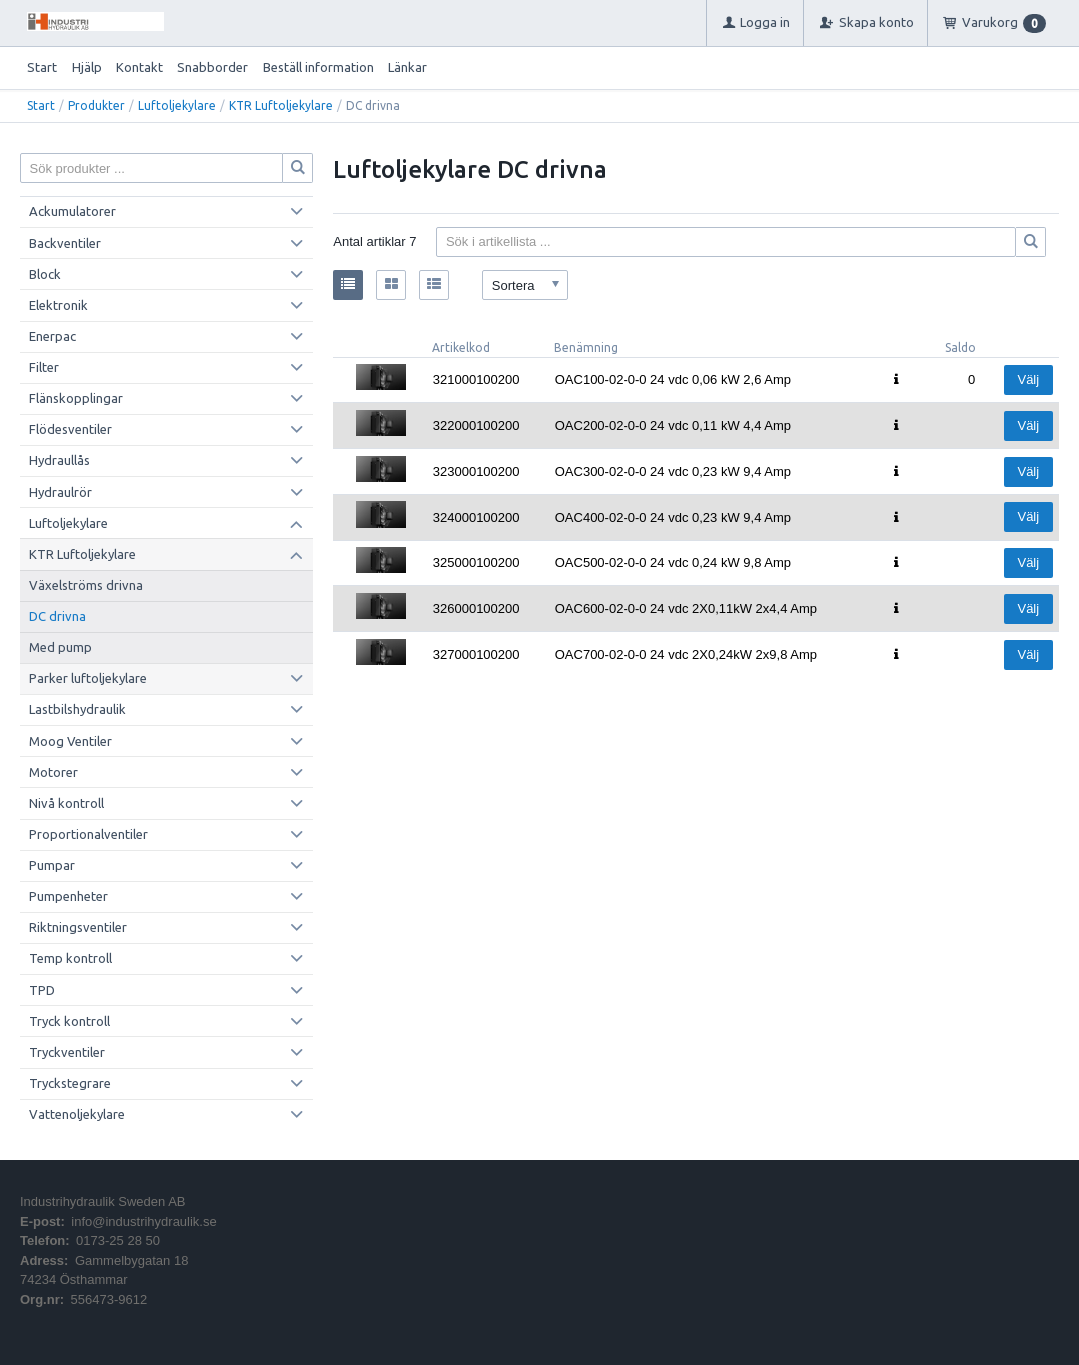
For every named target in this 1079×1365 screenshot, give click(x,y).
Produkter (96, 105)
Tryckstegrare (70, 1083)
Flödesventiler (70, 429)
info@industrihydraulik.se (143, 1221)
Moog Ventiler (70, 741)
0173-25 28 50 (118, 1240)
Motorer (53, 772)
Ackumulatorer (72, 211)
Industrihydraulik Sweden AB (102, 1201)
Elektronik (58, 305)
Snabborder (212, 67)
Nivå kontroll (66, 803)
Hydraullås (59, 460)
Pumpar (52, 865)
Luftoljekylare (177, 105)
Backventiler (65, 243)
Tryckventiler (67, 1052)
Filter (44, 367)
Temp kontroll (70, 958)
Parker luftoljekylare (88, 678)
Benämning (586, 347)
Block (45, 274)
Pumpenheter (68, 896)
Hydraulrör (60, 492)
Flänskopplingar (76, 398)
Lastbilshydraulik (77, 709)
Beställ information (318, 67)
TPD (42, 990)
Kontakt (139, 67)
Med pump (60, 647)
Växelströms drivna (86, 585)
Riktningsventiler (78, 927)
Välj (1028, 379)
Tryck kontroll (69, 1021)
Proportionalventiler (88, 834)
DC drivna (57, 616)
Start (42, 67)
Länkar (407, 67)
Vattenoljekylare (77, 1114)
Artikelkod (461, 347)
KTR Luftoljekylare (281, 105)
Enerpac (52, 336)
